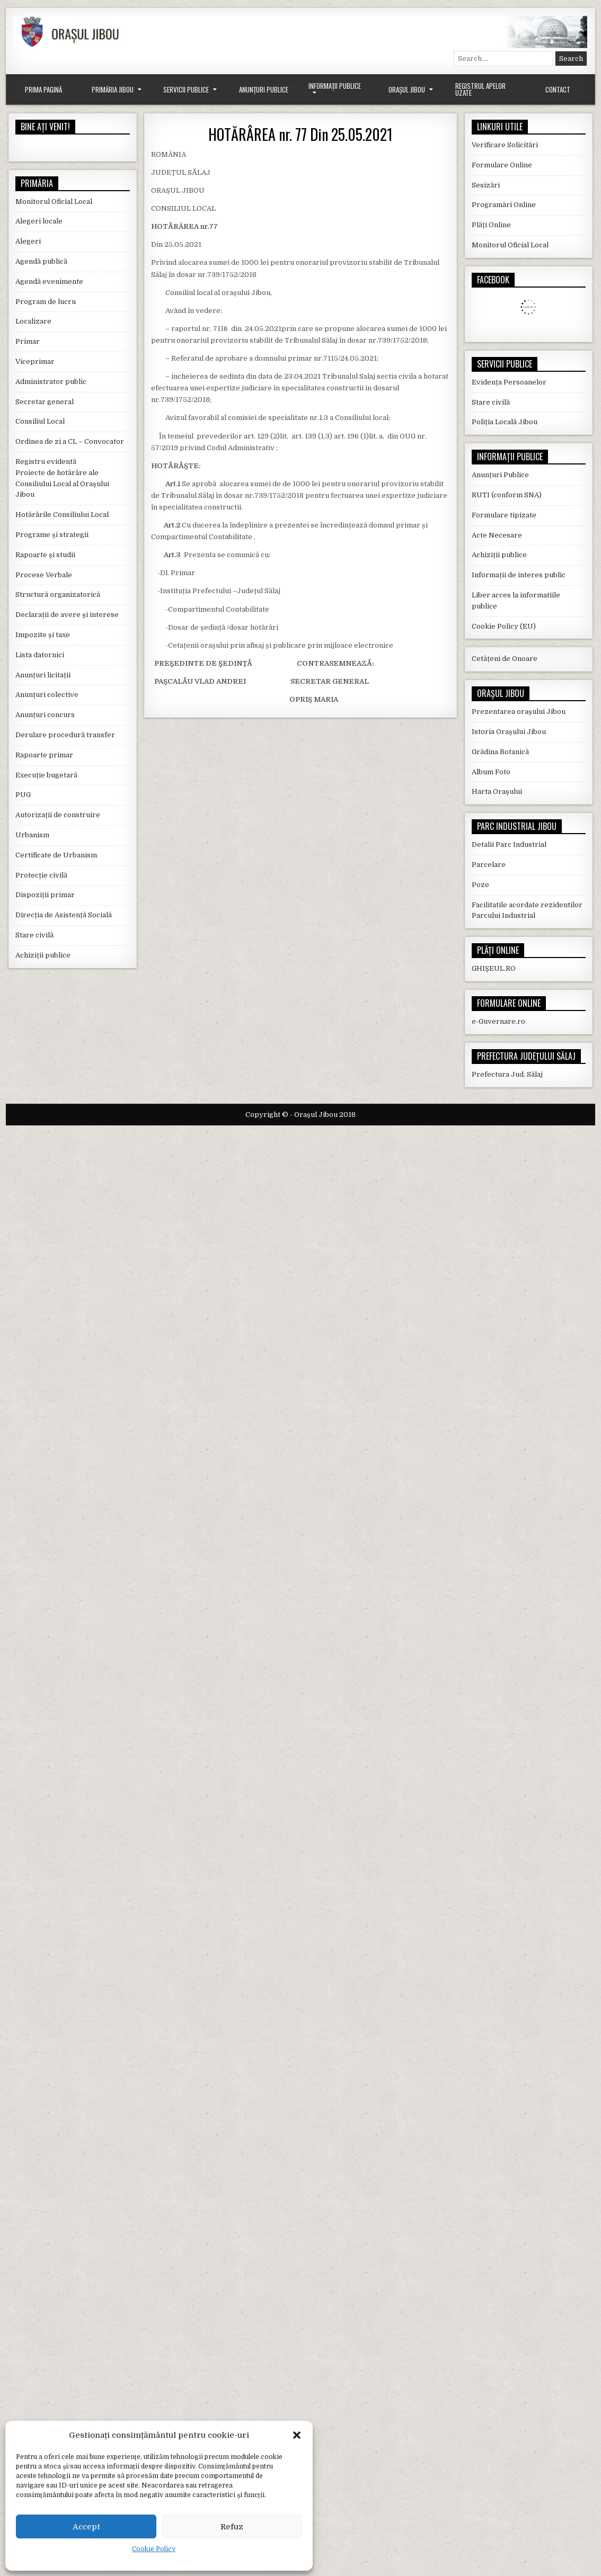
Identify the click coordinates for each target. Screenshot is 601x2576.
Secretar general (44, 402)
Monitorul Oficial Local (53, 201)
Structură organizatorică (57, 594)
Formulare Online (502, 165)
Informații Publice (334, 85)
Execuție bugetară (46, 775)
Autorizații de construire (57, 815)
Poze (480, 885)
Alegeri (28, 241)
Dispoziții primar (45, 895)
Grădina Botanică (500, 752)
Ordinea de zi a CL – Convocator (69, 441)
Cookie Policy (153, 2549)
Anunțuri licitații (42, 675)
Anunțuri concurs (45, 715)
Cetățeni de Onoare (504, 659)
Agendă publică (41, 261)
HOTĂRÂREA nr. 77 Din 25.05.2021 (300, 134)
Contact (557, 89)
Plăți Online (491, 225)
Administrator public (50, 382)
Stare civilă (34, 935)
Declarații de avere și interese (67, 615)
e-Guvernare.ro (498, 1021)
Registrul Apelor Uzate (480, 89)
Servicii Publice (186, 89)
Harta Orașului (497, 791)
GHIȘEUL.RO (494, 968)
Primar (27, 341)
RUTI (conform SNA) (507, 495)
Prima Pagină (43, 89)
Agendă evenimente (49, 281)
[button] (296, 2435)
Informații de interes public (518, 575)
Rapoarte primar (44, 755)
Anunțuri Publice (263, 89)
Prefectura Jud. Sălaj (507, 1074)
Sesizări (486, 185)
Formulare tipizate (504, 515)
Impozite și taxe (42, 635)
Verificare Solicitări (505, 145)
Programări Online (504, 205)
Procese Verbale (43, 575)
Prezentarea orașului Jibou (518, 711)
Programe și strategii (52, 535)
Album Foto (491, 772)
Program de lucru (45, 302)
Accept (86, 2527)
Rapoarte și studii (45, 555)
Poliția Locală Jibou (504, 422)
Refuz (231, 2527)
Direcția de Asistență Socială (63, 915)
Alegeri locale (39, 221)
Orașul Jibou (406, 89)
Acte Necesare (497, 535)
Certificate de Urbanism (56, 855)
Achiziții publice (42, 955)
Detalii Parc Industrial (509, 844)
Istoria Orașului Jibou (509, 732)
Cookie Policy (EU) (504, 626)
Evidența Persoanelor (509, 382)
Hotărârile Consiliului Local (62, 514)
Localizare (33, 321)
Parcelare (489, 865)
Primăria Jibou (113, 89)
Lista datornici (39, 655)
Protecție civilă (41, 875)
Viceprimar (35, 361)
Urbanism (32, 835)
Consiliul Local (40, 421)
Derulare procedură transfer (65, 735)
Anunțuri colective (46, 695)
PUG (23, 795)
